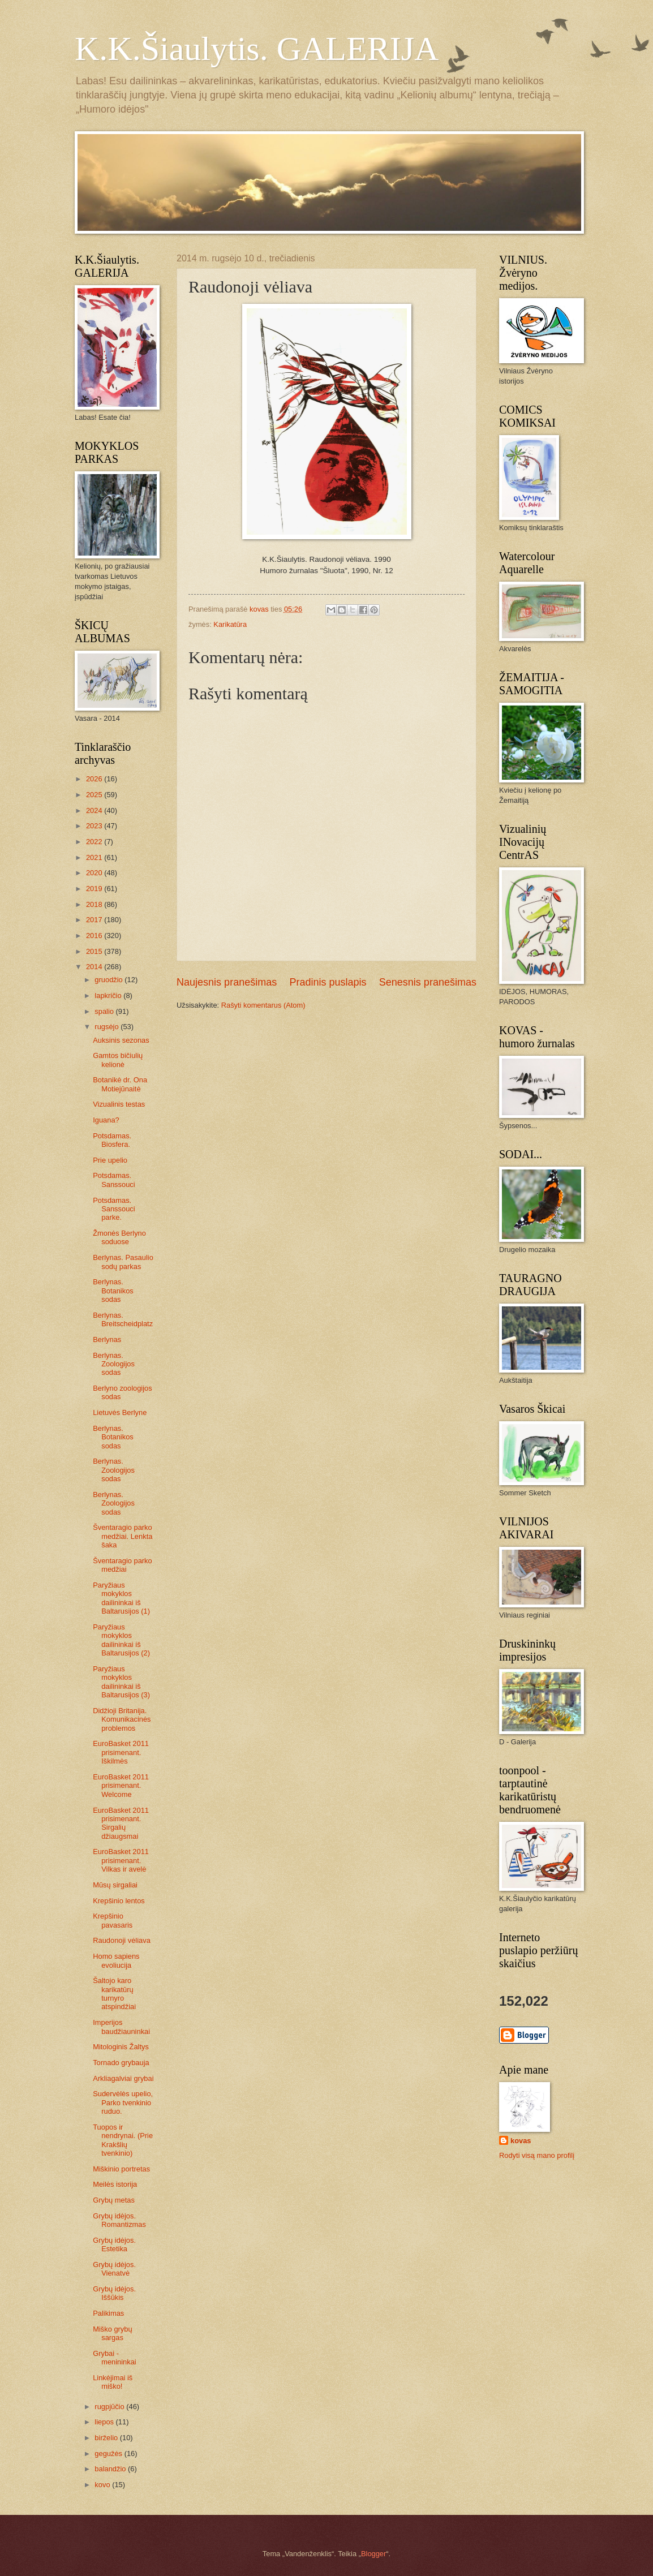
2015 (95, 951)
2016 (95, 935)
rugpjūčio (110, 2406)
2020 (95, 872)
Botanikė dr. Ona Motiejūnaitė (120, 1084)
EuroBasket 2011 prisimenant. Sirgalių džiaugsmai (121, 1823)
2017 (95, 919)
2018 (95, 904)
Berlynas (107, 1339)
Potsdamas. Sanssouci (114, 1179)
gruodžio (109, 979)
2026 (95, 779)
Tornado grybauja (121, 2062)
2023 (95, 826)
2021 (95, 857)
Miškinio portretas (121, 2169)
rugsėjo (107, 1026)
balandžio (111, 2469)
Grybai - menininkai (114, 2357)
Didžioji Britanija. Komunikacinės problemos (122, 1719)
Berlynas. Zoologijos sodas (114, 1364)
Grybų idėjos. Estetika (114, 2244)
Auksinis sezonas (121, 1040)
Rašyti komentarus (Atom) (263, 1005)
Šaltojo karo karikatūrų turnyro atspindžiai (114, 1993)
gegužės (109, 2453)
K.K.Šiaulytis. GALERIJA (257, 48)
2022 (95, 841)
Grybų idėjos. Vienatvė (114, 2268)
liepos (104, 2422)
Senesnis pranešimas (427, 982)
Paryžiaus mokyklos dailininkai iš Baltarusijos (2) (121, 1640)
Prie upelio (110, 1160)
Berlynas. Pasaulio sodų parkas (123, 1261)
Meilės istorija (115, 2184)
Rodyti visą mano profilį (536, 2155)
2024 (95, 810)
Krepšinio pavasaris (112, 1920)
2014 (95, 966)
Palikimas (108, 2313)
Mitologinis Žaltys (121, 2046)
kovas (520, 2140)
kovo (103, 2484)
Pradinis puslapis (327, 982)
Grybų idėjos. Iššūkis (114, 2293)
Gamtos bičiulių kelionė (118, 1059)
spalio (104, 1011)
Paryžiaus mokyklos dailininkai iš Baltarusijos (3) (121, 1682)
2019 (95, 888)
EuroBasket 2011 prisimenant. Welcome (121, 1786)
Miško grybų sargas (112, 2333)
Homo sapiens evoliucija (116, 1960)
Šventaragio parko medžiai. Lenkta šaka (122, 1536)
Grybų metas (114, 2200)
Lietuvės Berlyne (120, 1412)
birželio (106, 2437)
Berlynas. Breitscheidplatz (123, 1319)
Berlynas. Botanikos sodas (113, 1291)
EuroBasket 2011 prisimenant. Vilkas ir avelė (121, 1860)
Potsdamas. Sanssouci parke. (114, 1209)
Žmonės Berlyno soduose (119, 1237)
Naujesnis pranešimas (227, 982)
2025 (95, 794)
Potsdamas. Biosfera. (112, 1140)
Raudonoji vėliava (122, 1940)
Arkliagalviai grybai (123, 2078)
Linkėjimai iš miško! (112, 2381)
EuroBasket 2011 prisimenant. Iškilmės (121, 1752)
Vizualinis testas (119, 1104)
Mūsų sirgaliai (115, 1885)
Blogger (373, 2553)
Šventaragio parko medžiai (122, 1564)
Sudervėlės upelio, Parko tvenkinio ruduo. (123, 2102)
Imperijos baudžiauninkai (121, 2026)
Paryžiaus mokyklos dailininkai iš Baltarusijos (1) (121, 1598)
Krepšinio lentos (119, 1900)
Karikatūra (230, 624)
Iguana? (106, 1120)
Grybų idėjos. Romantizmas (119, 2220)
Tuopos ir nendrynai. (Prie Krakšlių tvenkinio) (123, 2140)
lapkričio (108, 995)
